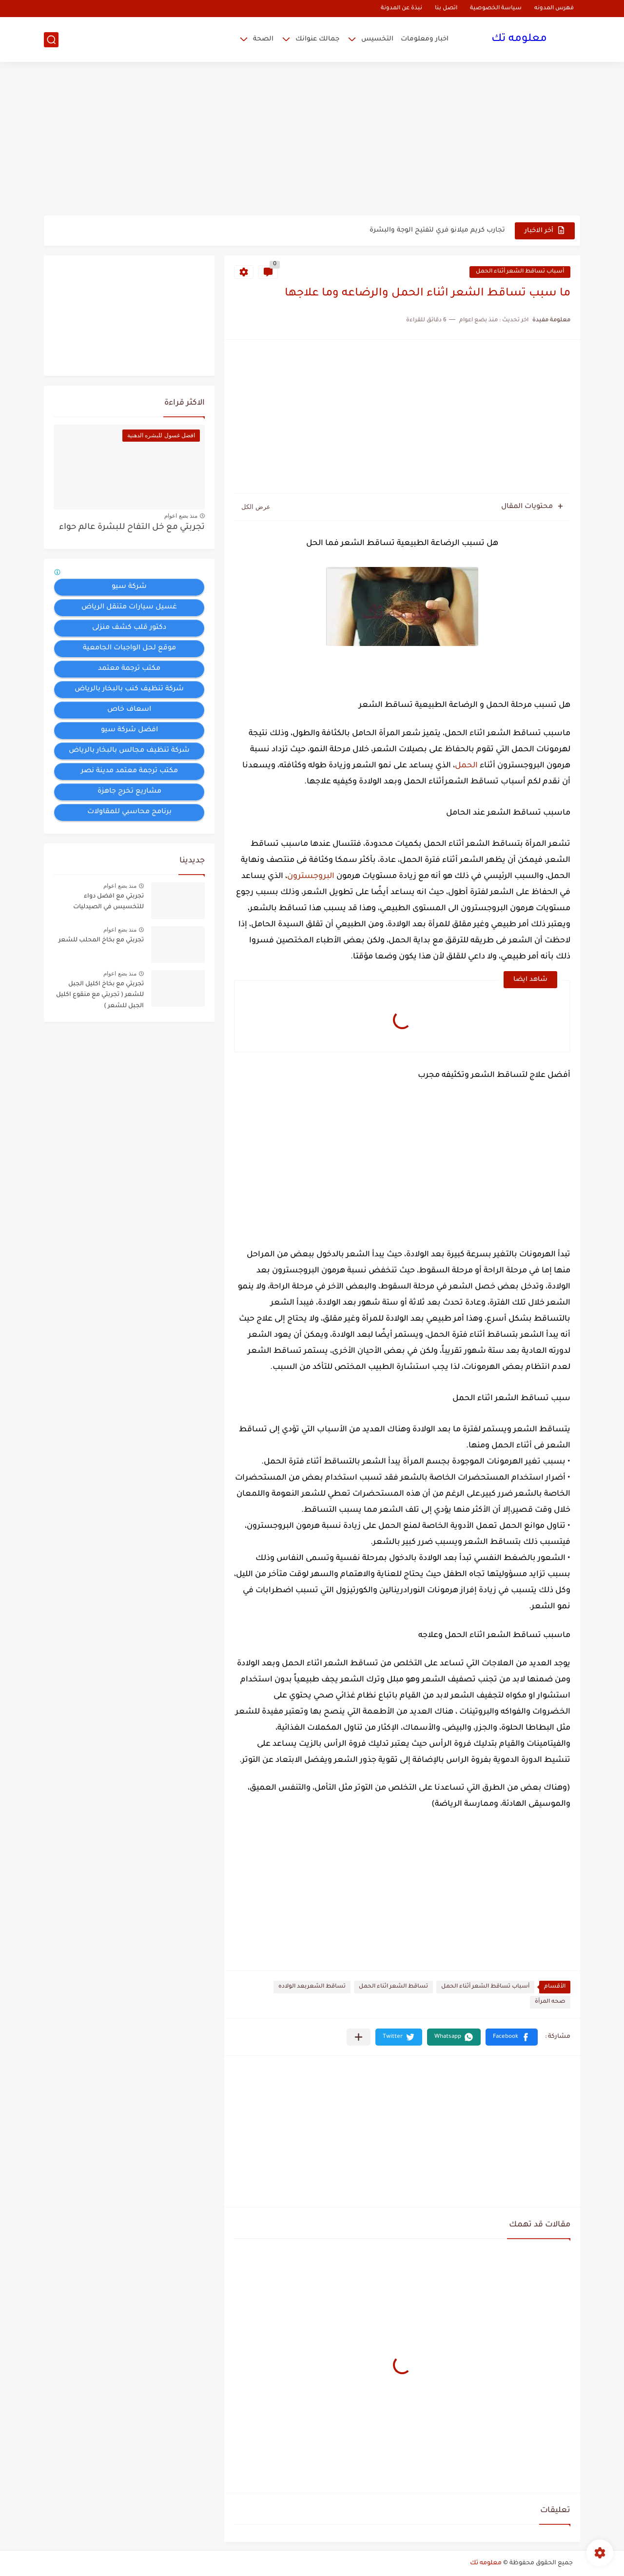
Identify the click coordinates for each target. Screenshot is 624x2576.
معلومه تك (519, 39)
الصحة (263, 39)
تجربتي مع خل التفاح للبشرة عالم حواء (132, 527)
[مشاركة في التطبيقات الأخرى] (358, 2037)
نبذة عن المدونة (401, 8)
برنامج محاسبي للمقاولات (129, 812)
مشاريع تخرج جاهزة (129, 792)
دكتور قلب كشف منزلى (129, 628)
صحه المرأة (550, 2002)
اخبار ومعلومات (424, 39)
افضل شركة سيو (129, 730)
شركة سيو (129, 587)
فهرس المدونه (554, 8)
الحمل (466, 765)
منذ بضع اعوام (180, 515)
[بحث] (51, 39)
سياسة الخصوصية (496, 8)
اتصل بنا (446, 8)
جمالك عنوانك (317, 39)
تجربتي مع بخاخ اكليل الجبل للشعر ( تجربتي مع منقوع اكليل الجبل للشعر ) (100, 995)
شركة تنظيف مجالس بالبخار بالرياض (129, 751)
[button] (512, 2037)
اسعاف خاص (129, 710)
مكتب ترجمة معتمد (129, 669)
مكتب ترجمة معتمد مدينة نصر (129, 771)
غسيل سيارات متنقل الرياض (129, 607)
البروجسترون (310, 876)
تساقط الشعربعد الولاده (312, 1987)
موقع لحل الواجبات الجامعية (129, 648)
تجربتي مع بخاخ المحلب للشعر (101, 940)
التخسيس (377, 39)
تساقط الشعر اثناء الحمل (393, 1987)
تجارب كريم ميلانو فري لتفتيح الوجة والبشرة (437, 230)
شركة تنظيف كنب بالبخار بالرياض (129, 689)
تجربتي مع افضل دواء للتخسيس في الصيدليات (108, 902)
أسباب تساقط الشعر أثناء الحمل (520, 272)
